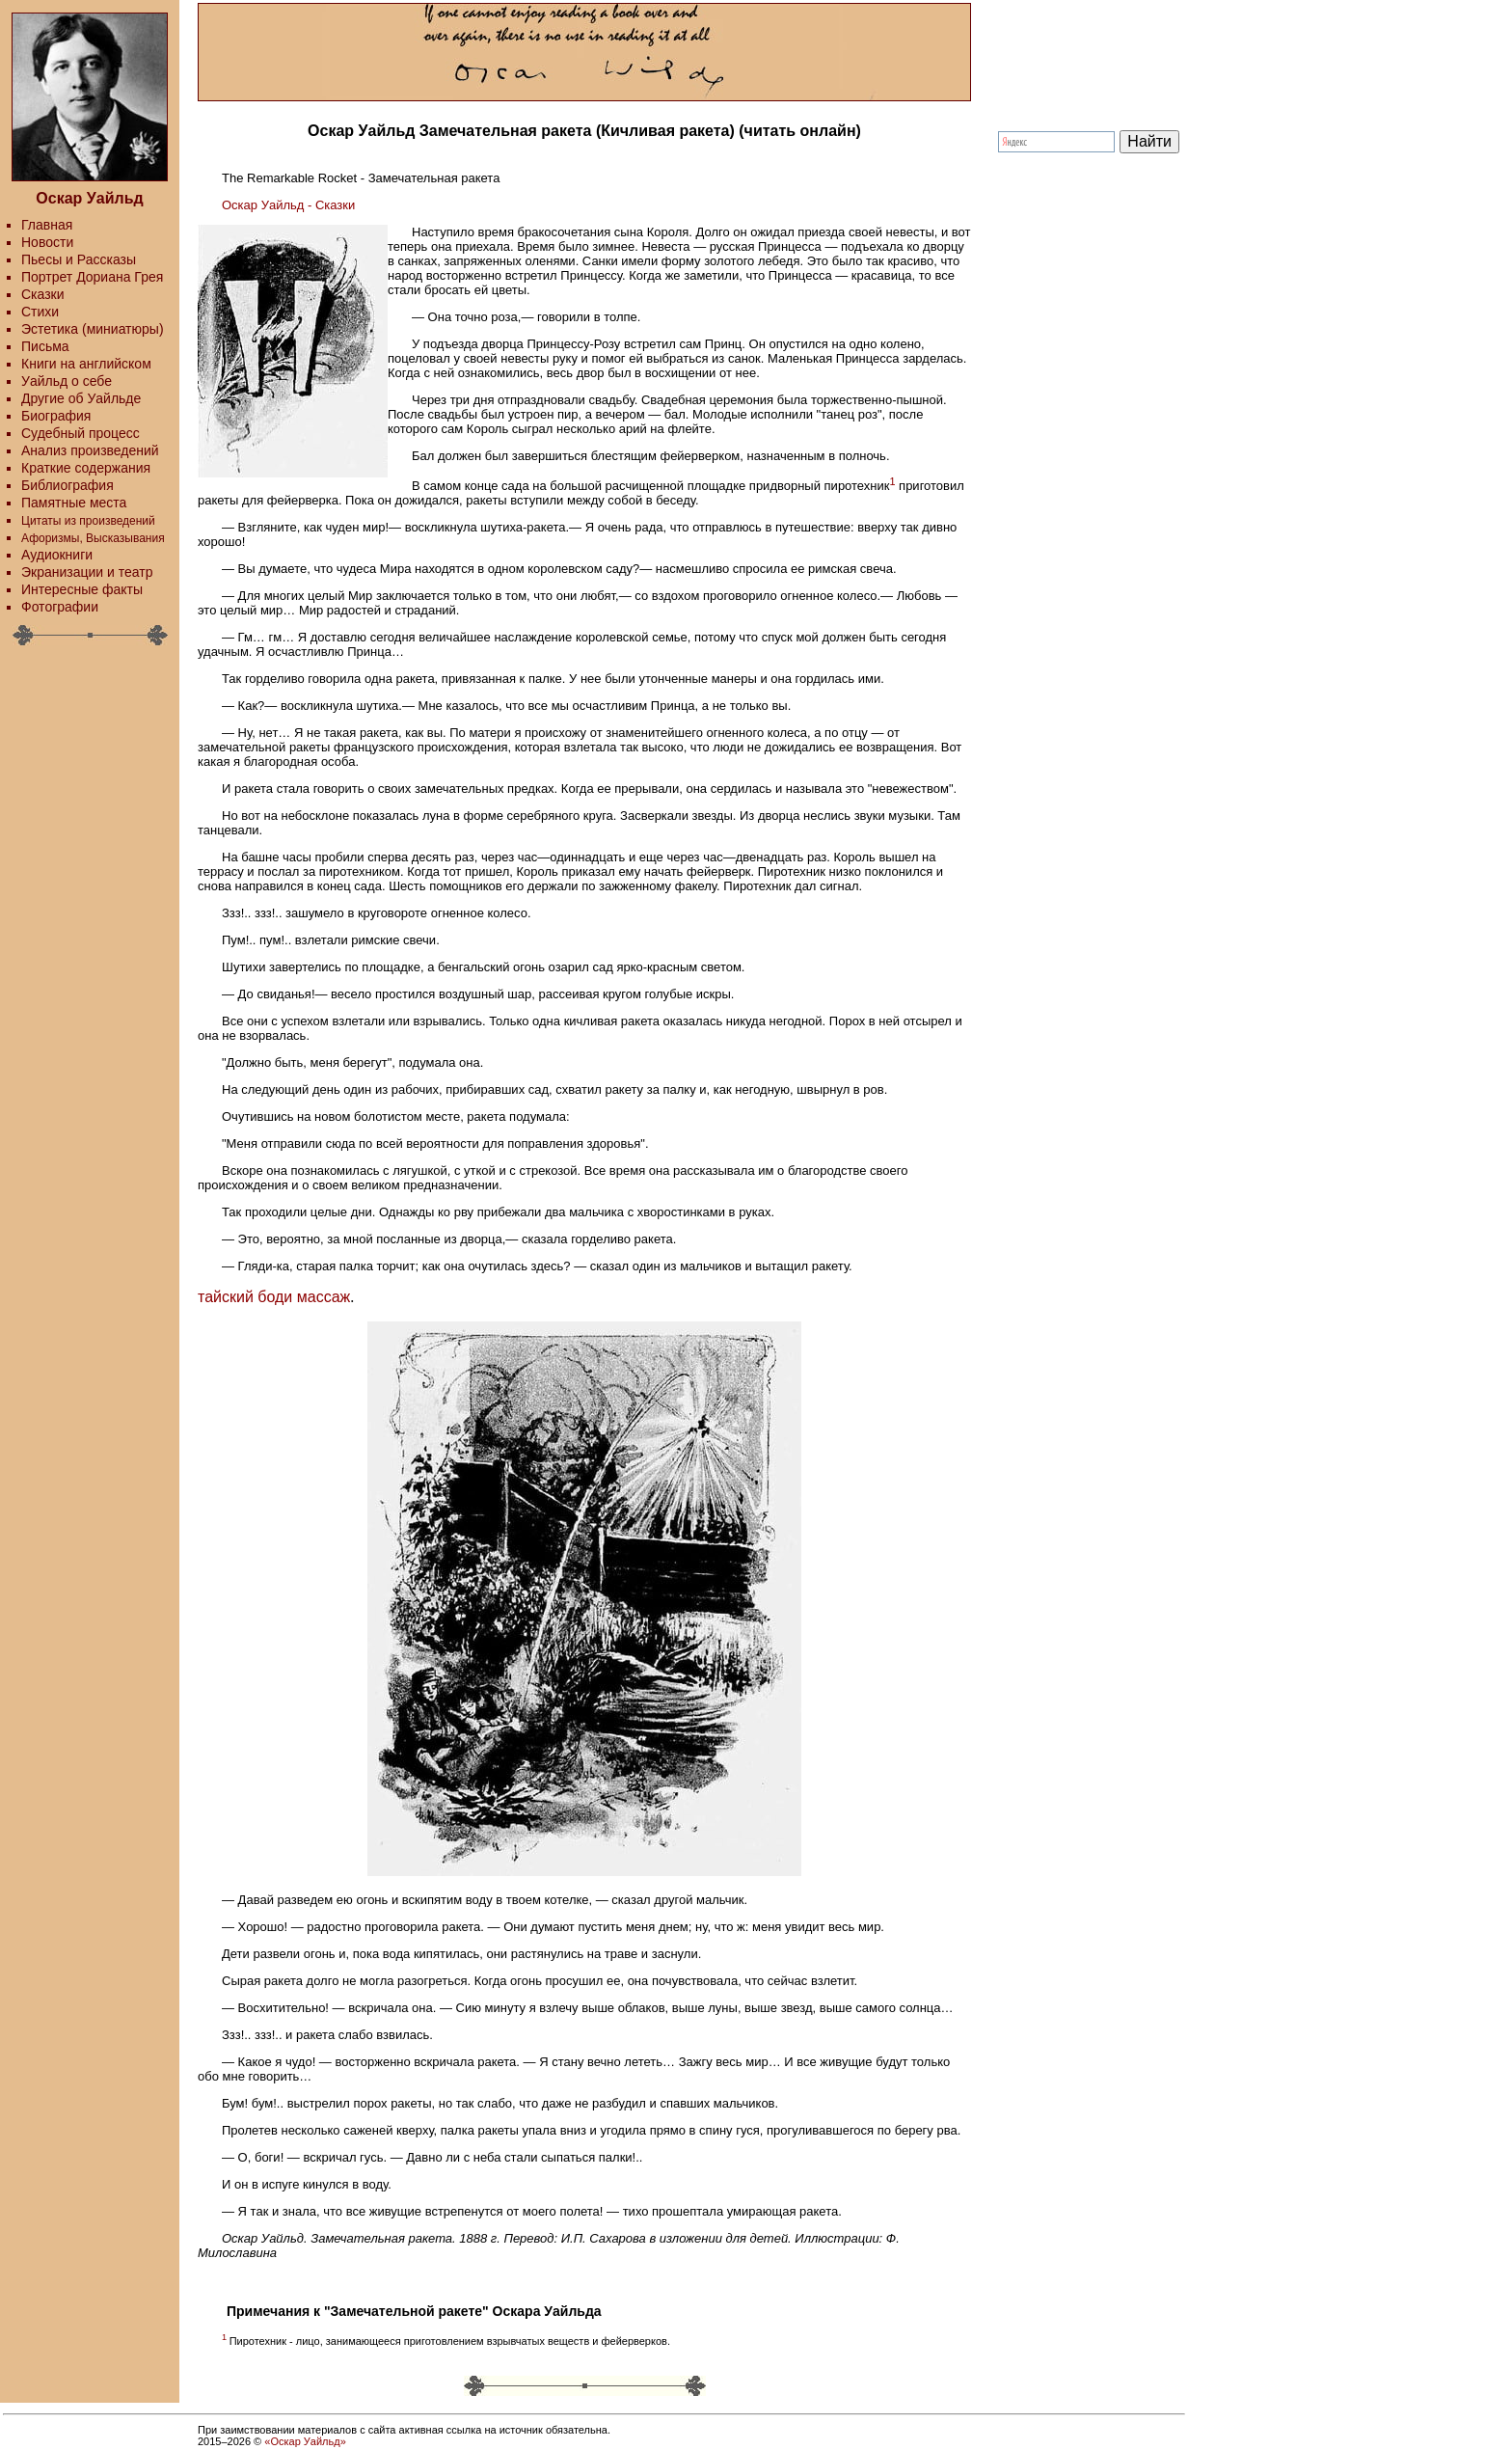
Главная (46, 224)
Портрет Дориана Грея (92, 277)
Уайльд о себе (66, 381)
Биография (56, 415)
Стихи (40, 311)
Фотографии (59, 606)
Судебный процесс (80, 433)
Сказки (43, 294)
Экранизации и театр (87, 572)
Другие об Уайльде (81, 398)
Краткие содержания (85, 468)
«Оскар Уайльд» (304, 2441)
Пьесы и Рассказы (78, 259)
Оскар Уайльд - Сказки (288, 205)
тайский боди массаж (274, 1297)
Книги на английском (86, 363)
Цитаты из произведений (88, 521)
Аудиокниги (57, 554)
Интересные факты (82, 589)
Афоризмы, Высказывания (93, 538)
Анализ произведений (90, 450)
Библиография (67, 485)
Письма (45, 346)
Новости (47, 242)
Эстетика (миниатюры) (92, 329)
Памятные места (73, 502)
